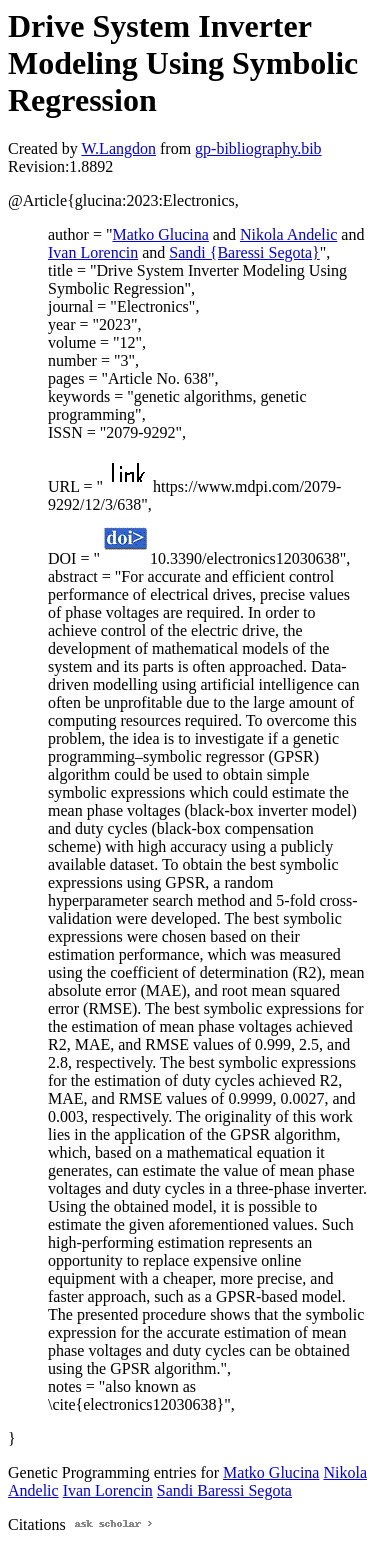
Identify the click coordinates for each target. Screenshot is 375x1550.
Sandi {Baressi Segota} (244, 252)
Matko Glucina (160, 234)
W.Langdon (118, 148)
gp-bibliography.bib (258, 148)
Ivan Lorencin (93, 252)
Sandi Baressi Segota (224, 1490)
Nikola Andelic (288, 234)
